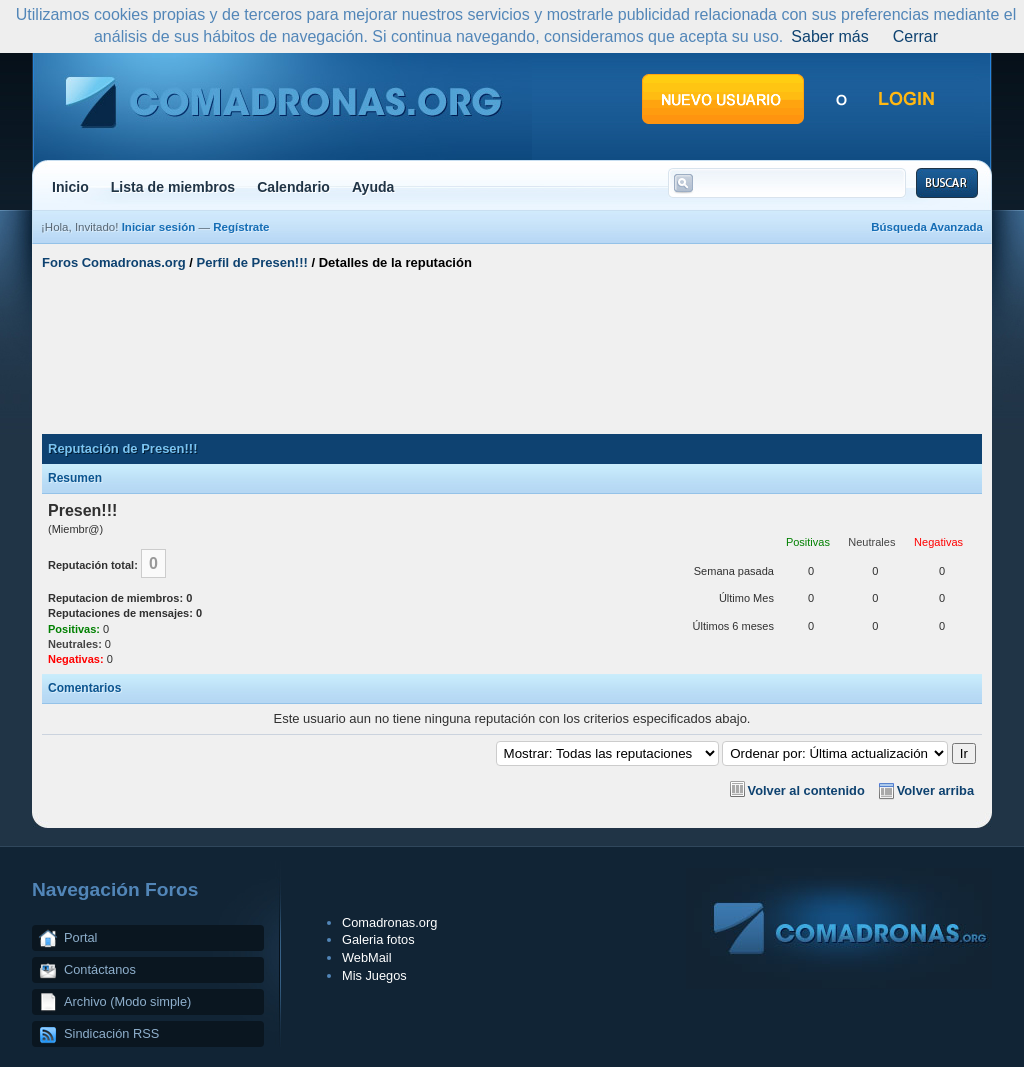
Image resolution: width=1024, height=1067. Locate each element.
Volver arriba (935, 790)
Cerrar (915, 36)
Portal (80, 937)
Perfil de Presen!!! (252, 262)
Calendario (293, 187)
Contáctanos (100, 969)
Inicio (70, 187)
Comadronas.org (389, 922)
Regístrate (241, 227)
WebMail (367, 957)
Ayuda (373, 187)
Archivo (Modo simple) (127, 1001)
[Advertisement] (512, 353)
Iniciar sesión (159, 227)
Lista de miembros (173, 187)
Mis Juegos (374, 975)
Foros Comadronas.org (114, 262)
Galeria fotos (378, 939)
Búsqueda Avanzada (927, 227)
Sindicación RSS (111, 1033)
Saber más (829, 36)
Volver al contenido (806, 790)
